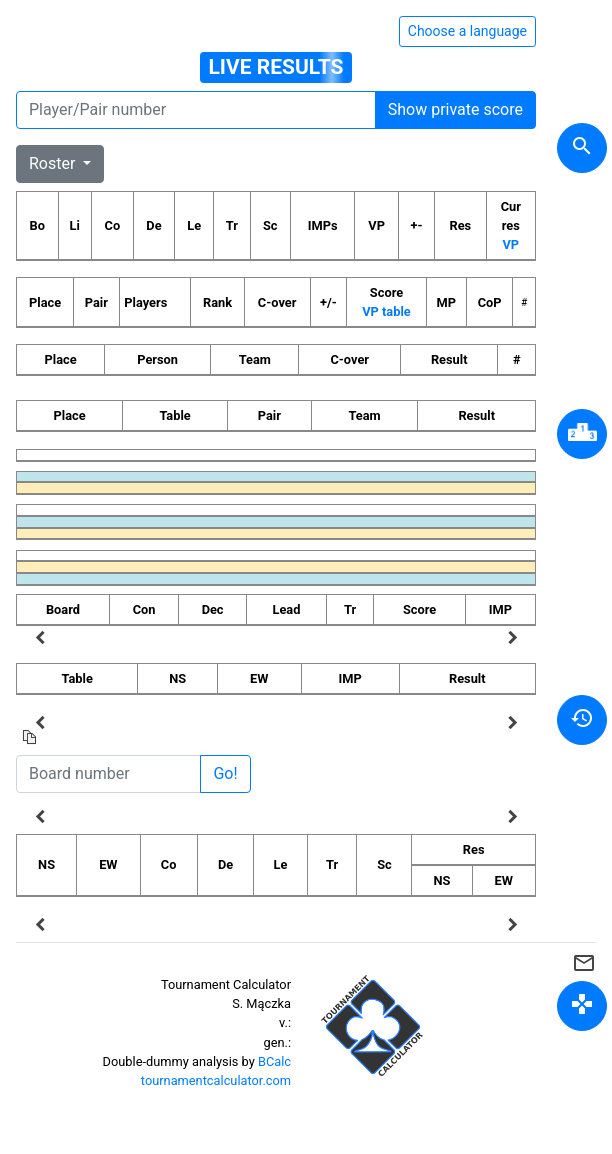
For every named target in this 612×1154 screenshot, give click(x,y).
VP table (386, 311)
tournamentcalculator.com (216, 1080)
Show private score (455, 109)
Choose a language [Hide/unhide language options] (467, 31)
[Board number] (108, 774)
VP (511, 244)
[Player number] (196, 110)
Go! (225, 773)
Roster (54, 163)
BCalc (274, 1061)
